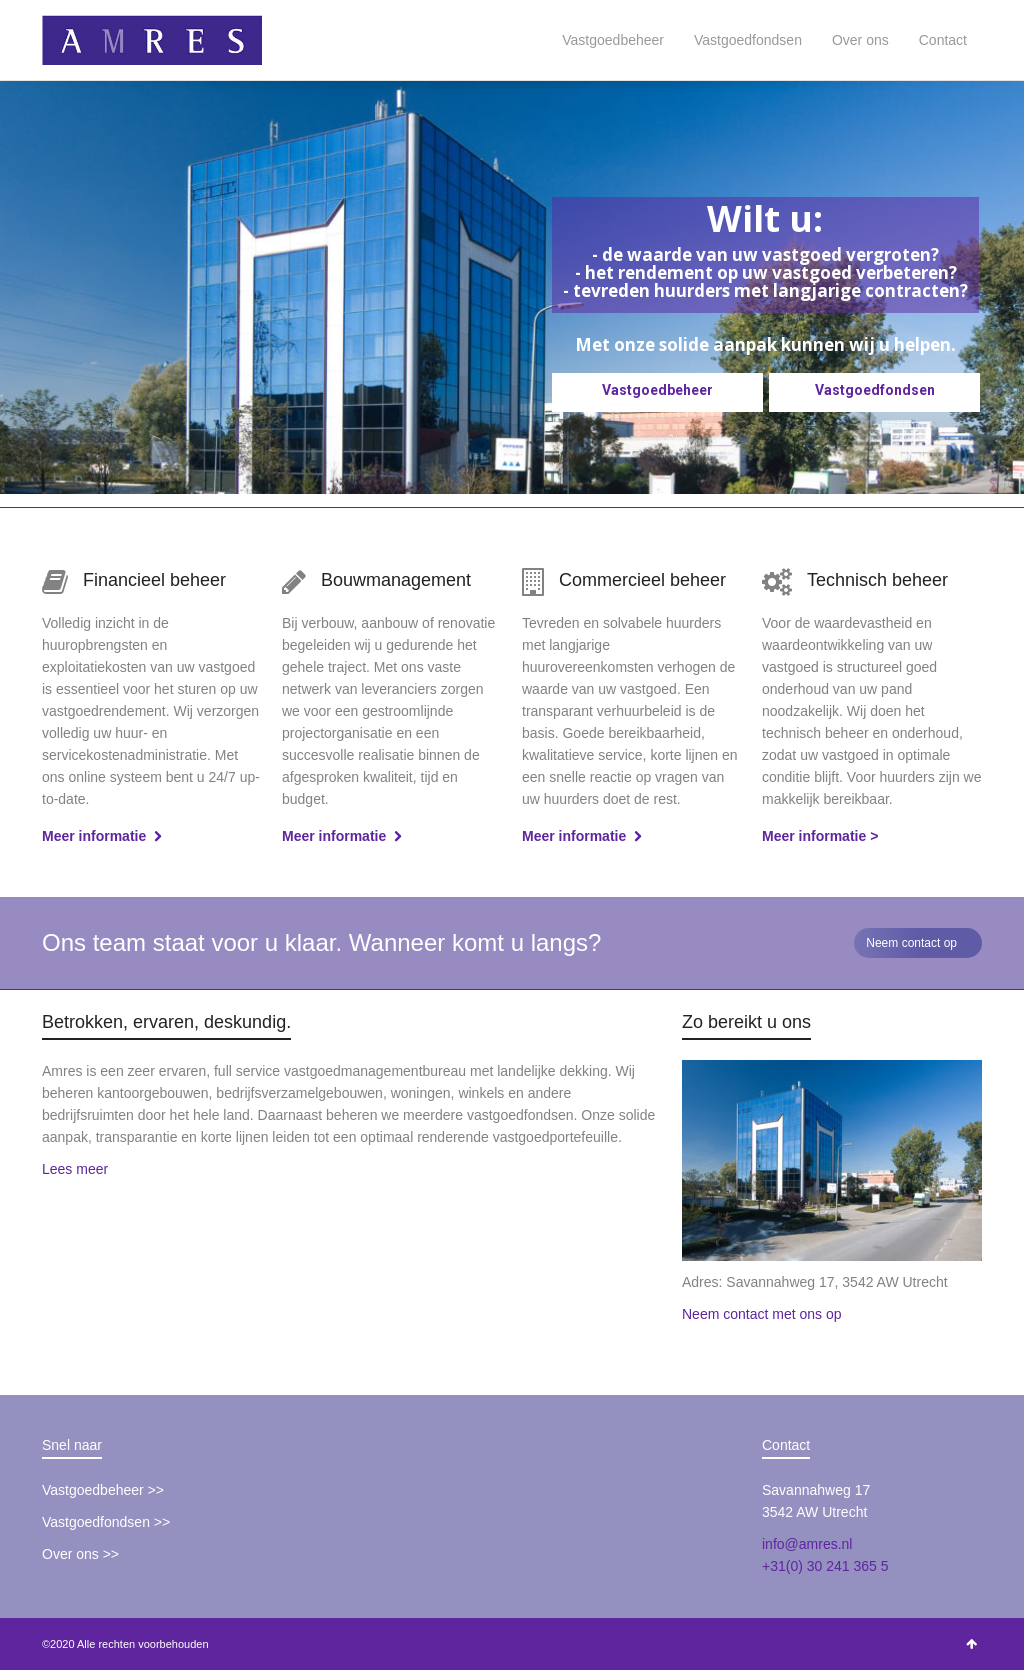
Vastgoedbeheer (613, 40)
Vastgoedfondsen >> (106, 1522)
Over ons (860, 40)
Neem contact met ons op (762, 1314)
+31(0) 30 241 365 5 (825, 1566)
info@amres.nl (807, 1544)
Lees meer (75, 1169)
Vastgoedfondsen (748, 40)
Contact (943, 40)
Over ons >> (80, 1554)
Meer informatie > (820, 836)
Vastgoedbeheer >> (103, 1490)
